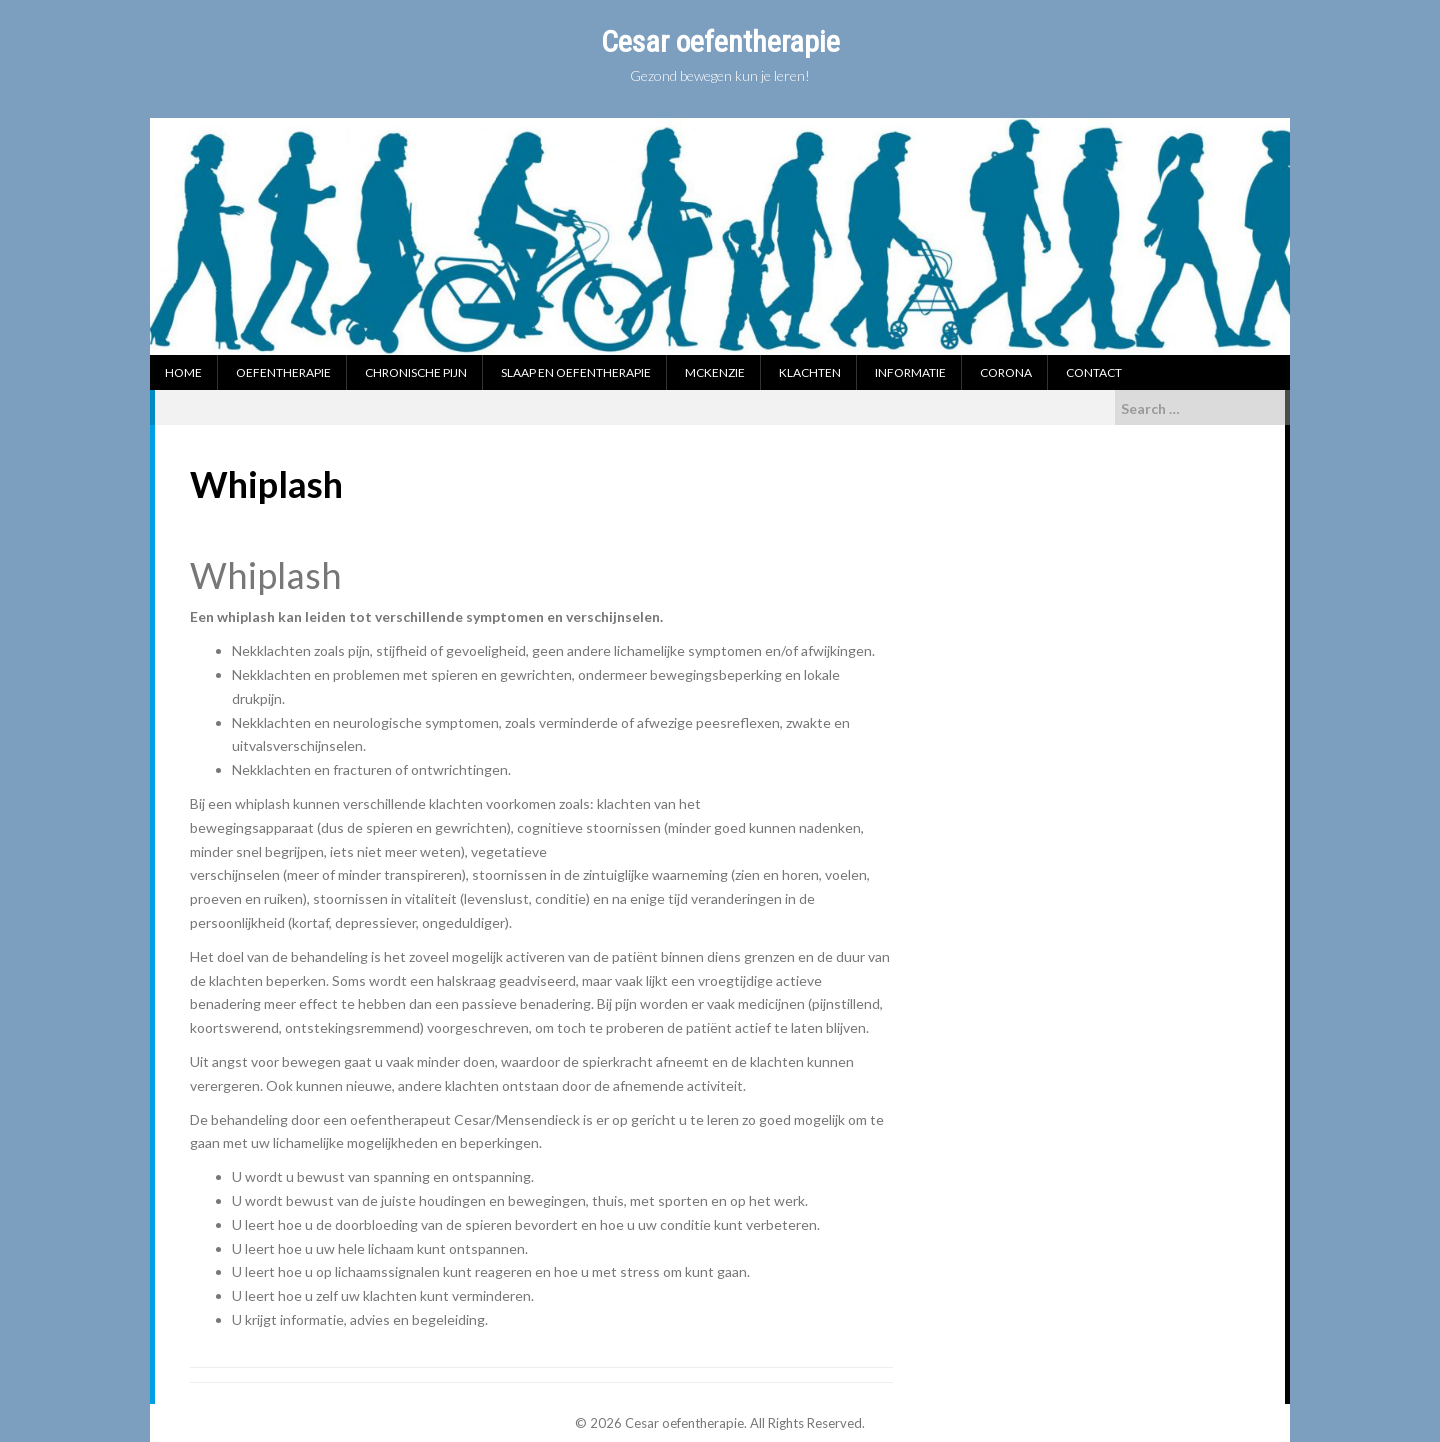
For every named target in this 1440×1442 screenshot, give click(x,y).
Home (183, 372)
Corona (1006, 372)
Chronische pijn (416, 372)
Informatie (910, 372)
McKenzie (715, 372)
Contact (1094, 372)
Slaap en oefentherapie (576, 372)
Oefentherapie (283, 372)
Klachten (810, 372)
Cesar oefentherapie (720, 41)
